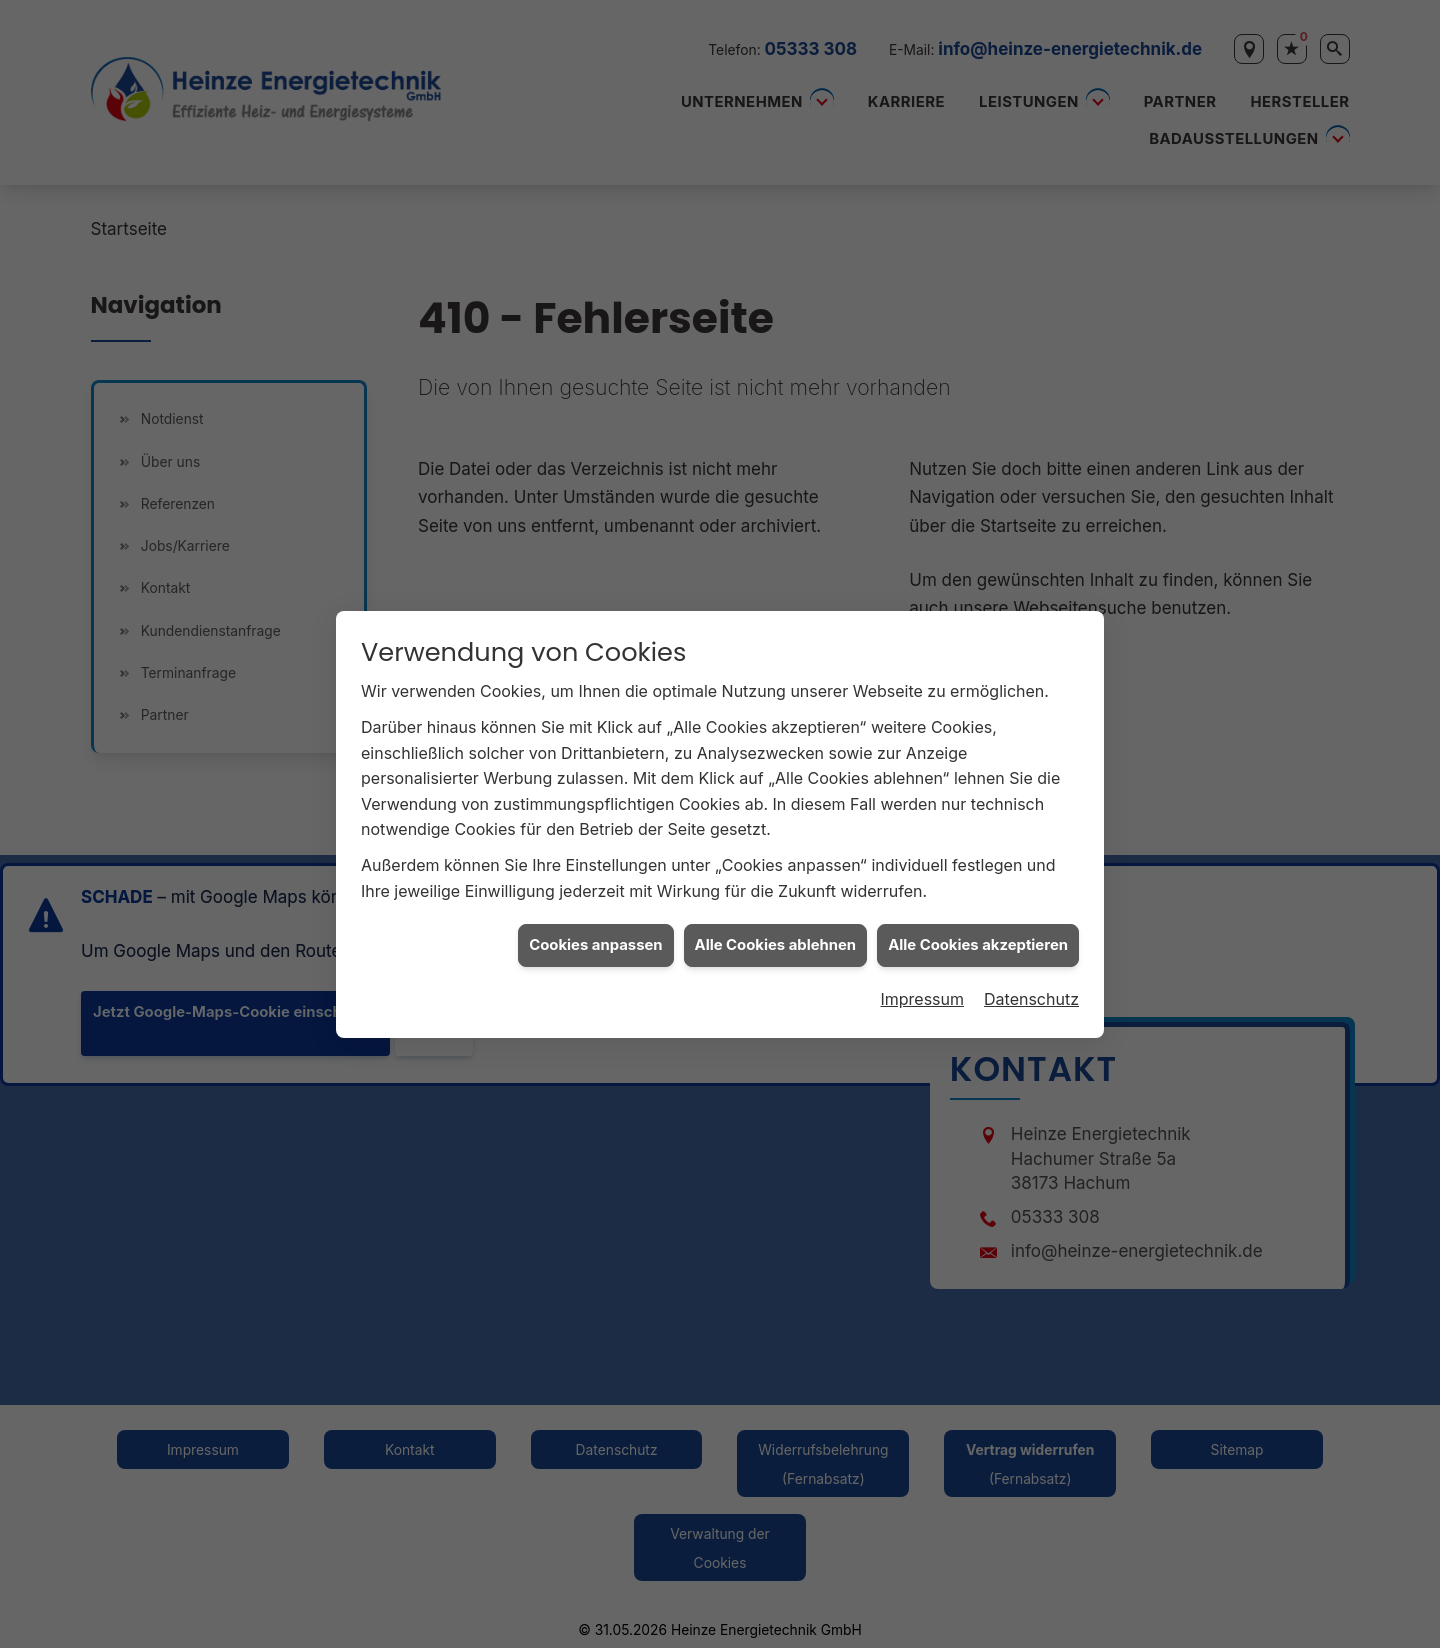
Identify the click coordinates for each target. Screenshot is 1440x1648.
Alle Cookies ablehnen (776, 933)
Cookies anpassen (595, 933)
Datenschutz (1031, 987)
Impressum (922, 987)
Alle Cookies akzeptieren (978, 933)
